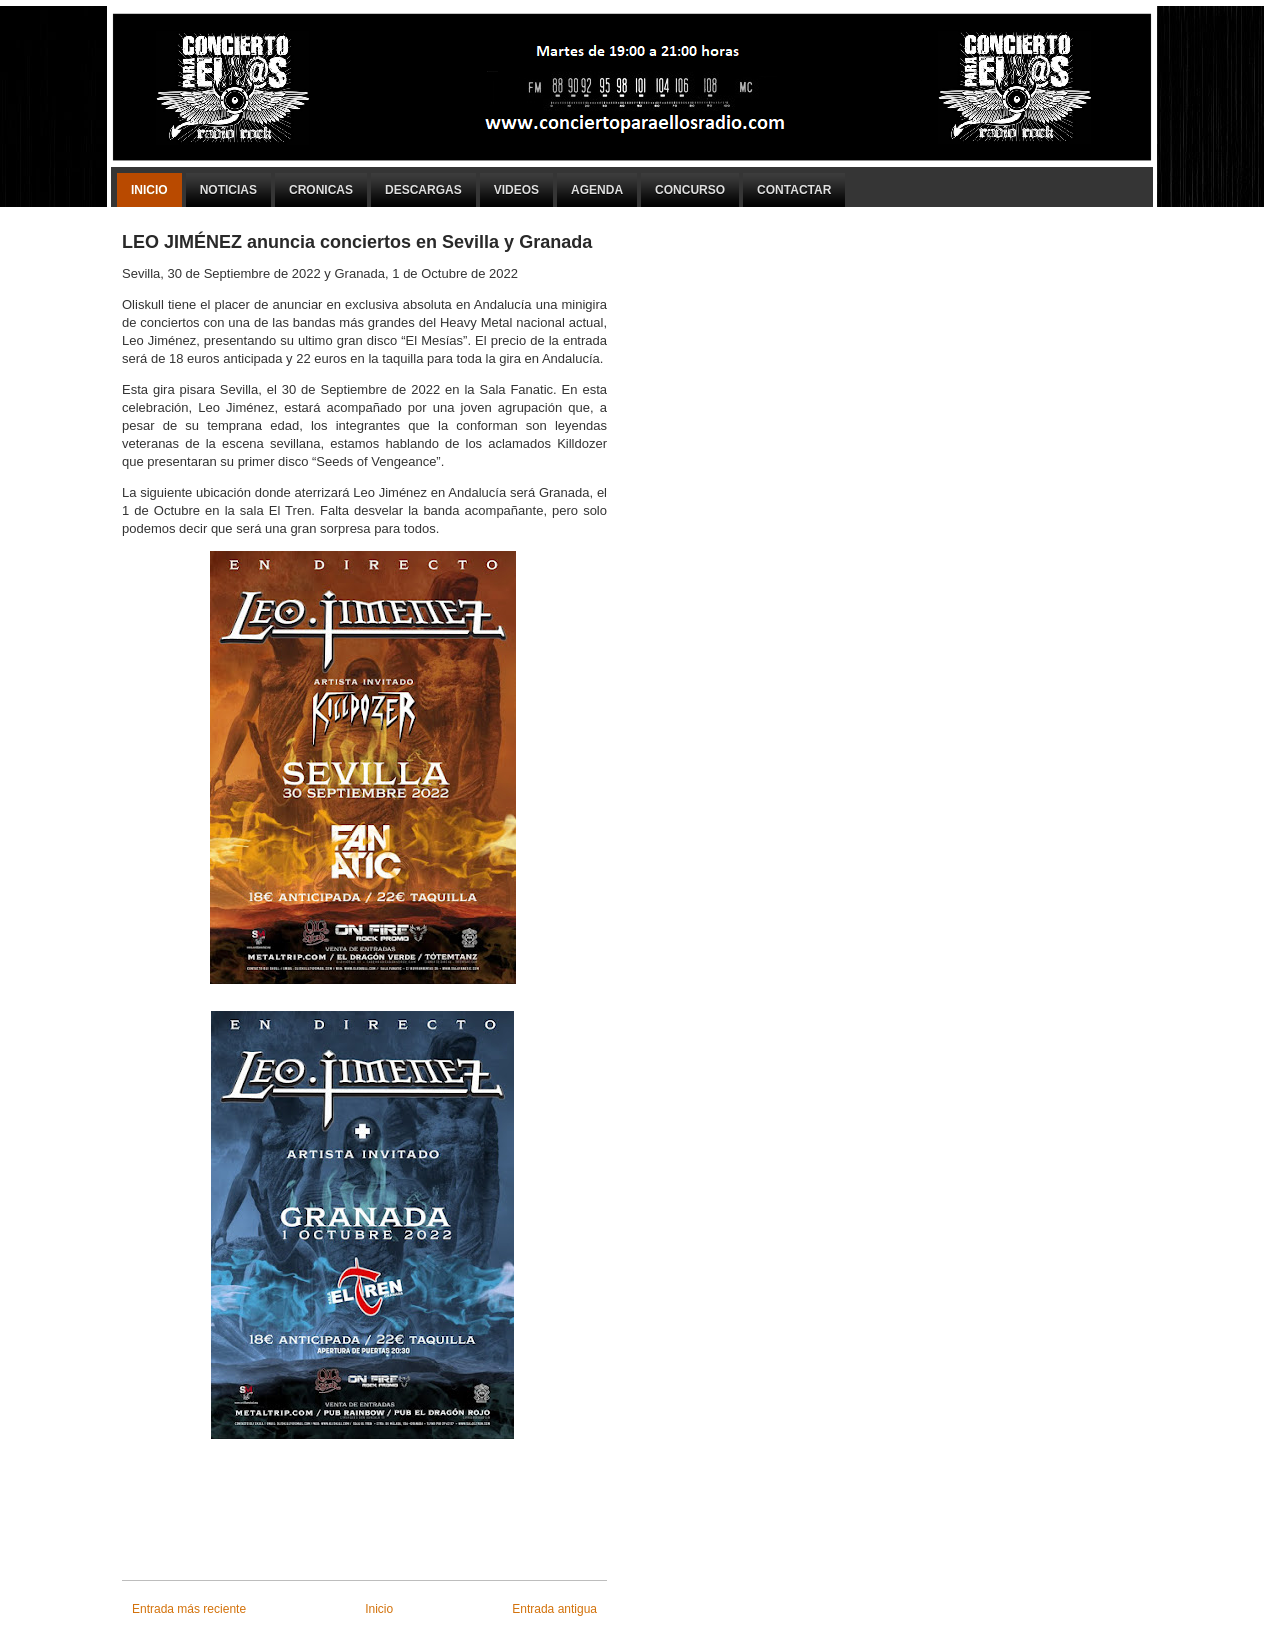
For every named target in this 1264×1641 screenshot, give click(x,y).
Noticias (228, 190)
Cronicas (321, 190)
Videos (516, 190)
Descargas (423, 190)
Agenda (597, 190)
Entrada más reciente (189, 1609)
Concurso (690, 190)
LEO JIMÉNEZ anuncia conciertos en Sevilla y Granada (357, 242)
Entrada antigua (554, 1609)
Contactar (794, 190)
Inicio (149, 190)
